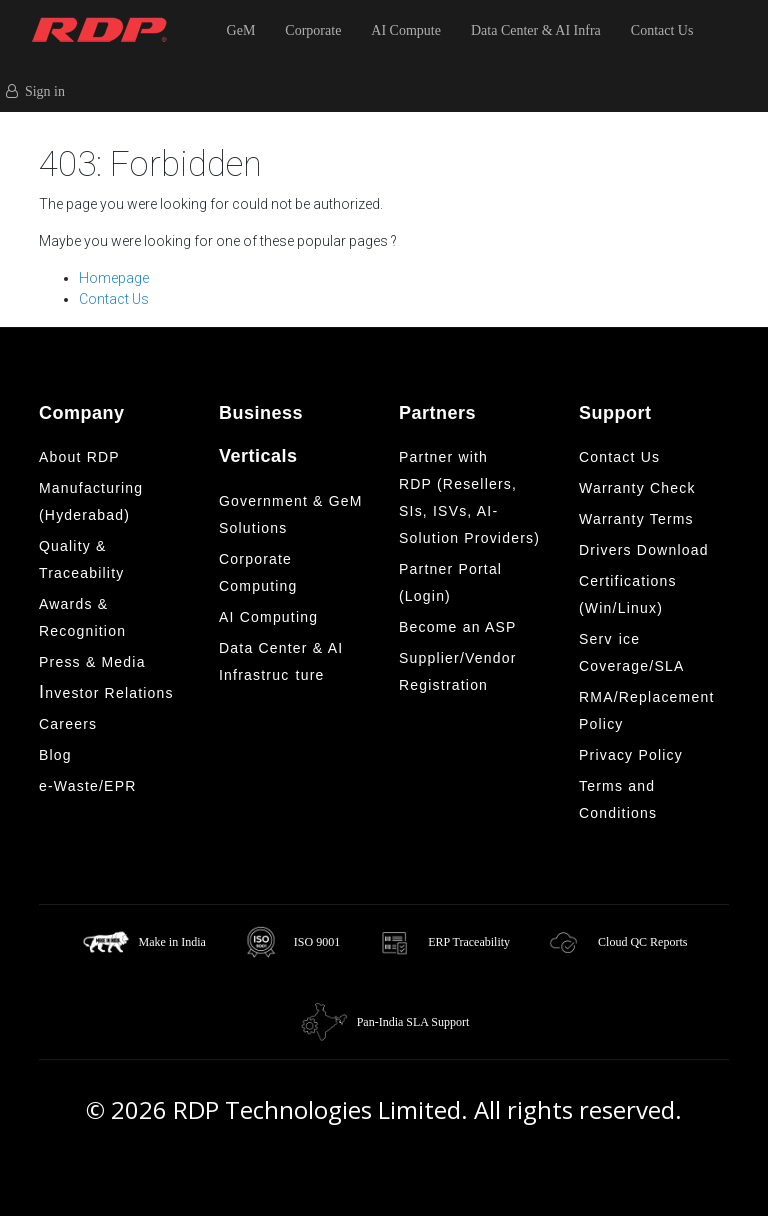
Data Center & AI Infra (536, 30)
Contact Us (662, 30)
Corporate (313, 30)
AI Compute (406, 30)
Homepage (114, 278)
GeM (241, 30)
